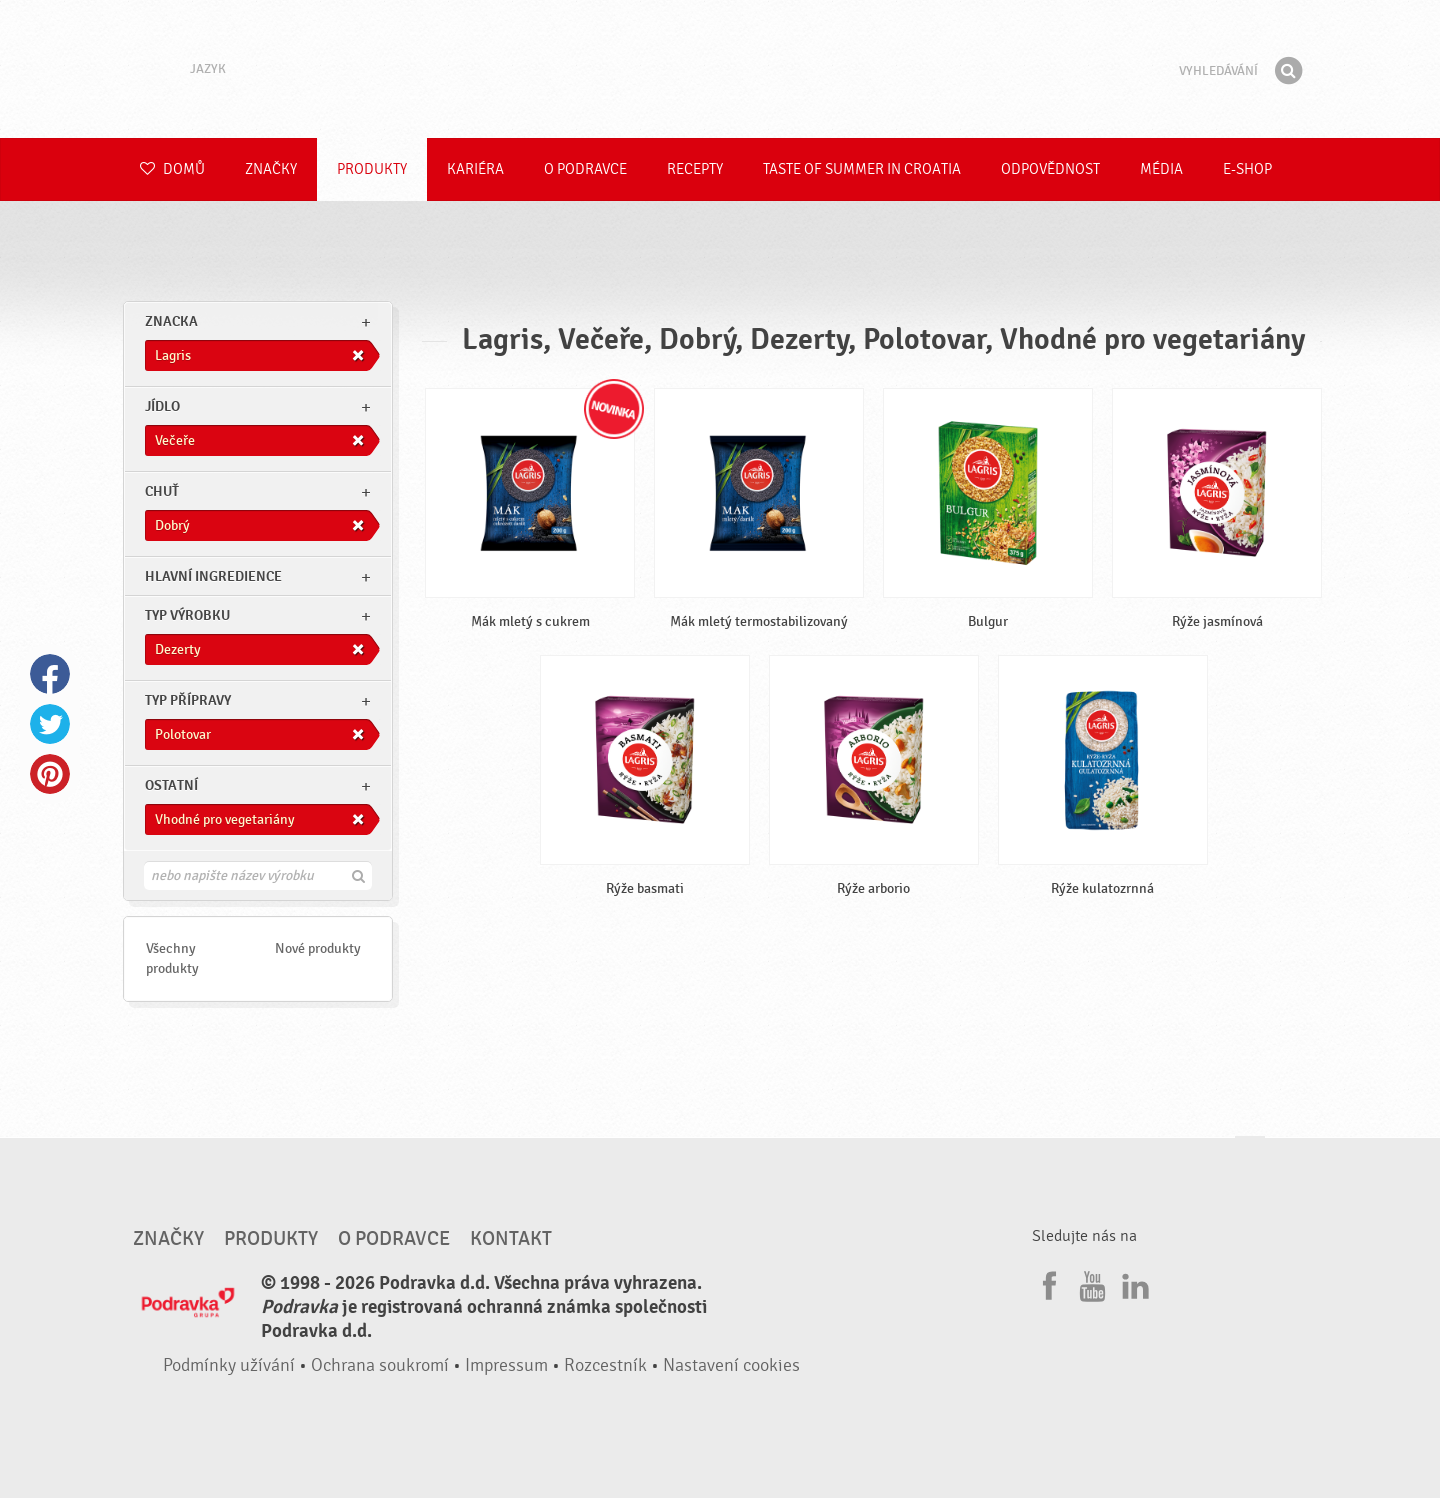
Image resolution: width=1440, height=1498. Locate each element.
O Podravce (585, 169)
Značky (271, 169)
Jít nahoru (1250, 1155)
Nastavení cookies (731, 1365)
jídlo (162, 406)
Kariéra (475, 169)
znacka (171, 321)
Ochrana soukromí (380, 1365)
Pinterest (50, 774)
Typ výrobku (187, 615)
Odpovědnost (1050, 169)
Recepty (695, 169)
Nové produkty (318, 948)
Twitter (50, 724)
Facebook (50, 674)
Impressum (506, 1365)
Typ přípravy (188, 700)
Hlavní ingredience (213, 576)
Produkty (372, 169)
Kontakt (511, 1239)
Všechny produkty (172, 958)
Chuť (162, 491)
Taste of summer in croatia (862, 169)
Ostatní (171, 785)
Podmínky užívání (229, 1365)
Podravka (720, 69)
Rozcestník (605, 1365)
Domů (172, 169)
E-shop (1247, 169)
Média (1161, 169)
